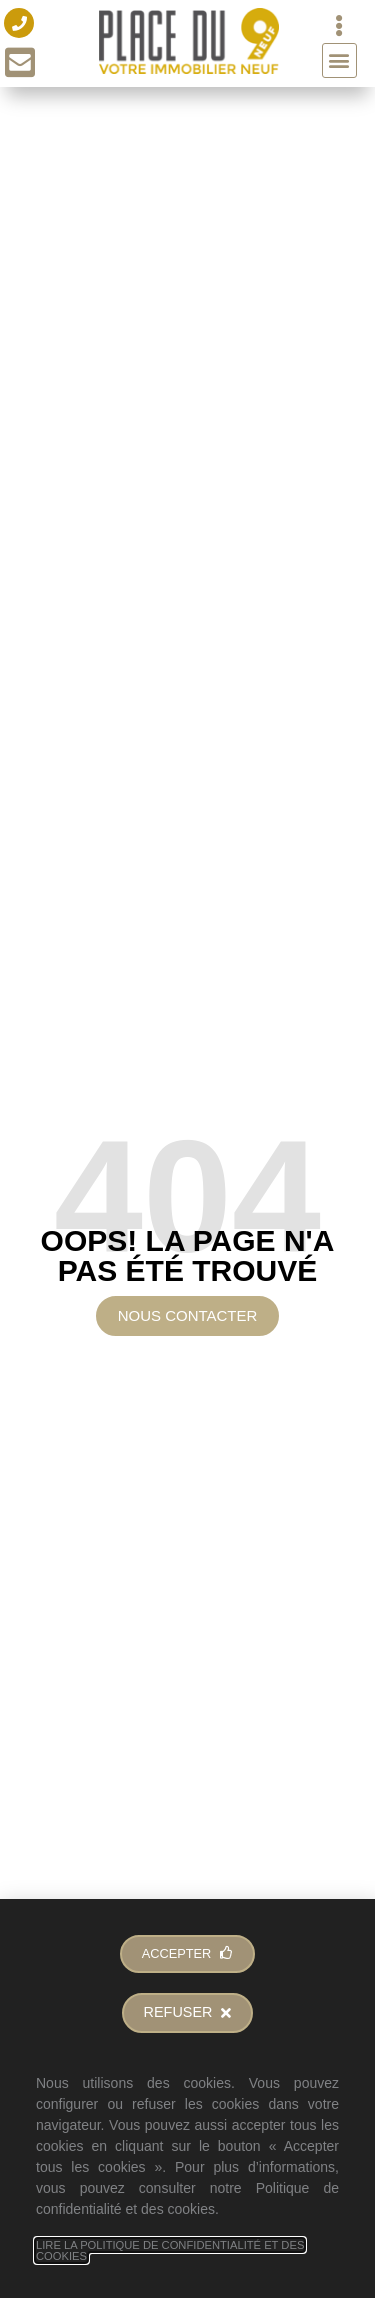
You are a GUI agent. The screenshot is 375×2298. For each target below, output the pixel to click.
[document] (187, 1149)
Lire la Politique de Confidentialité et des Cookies (170, 2250)
